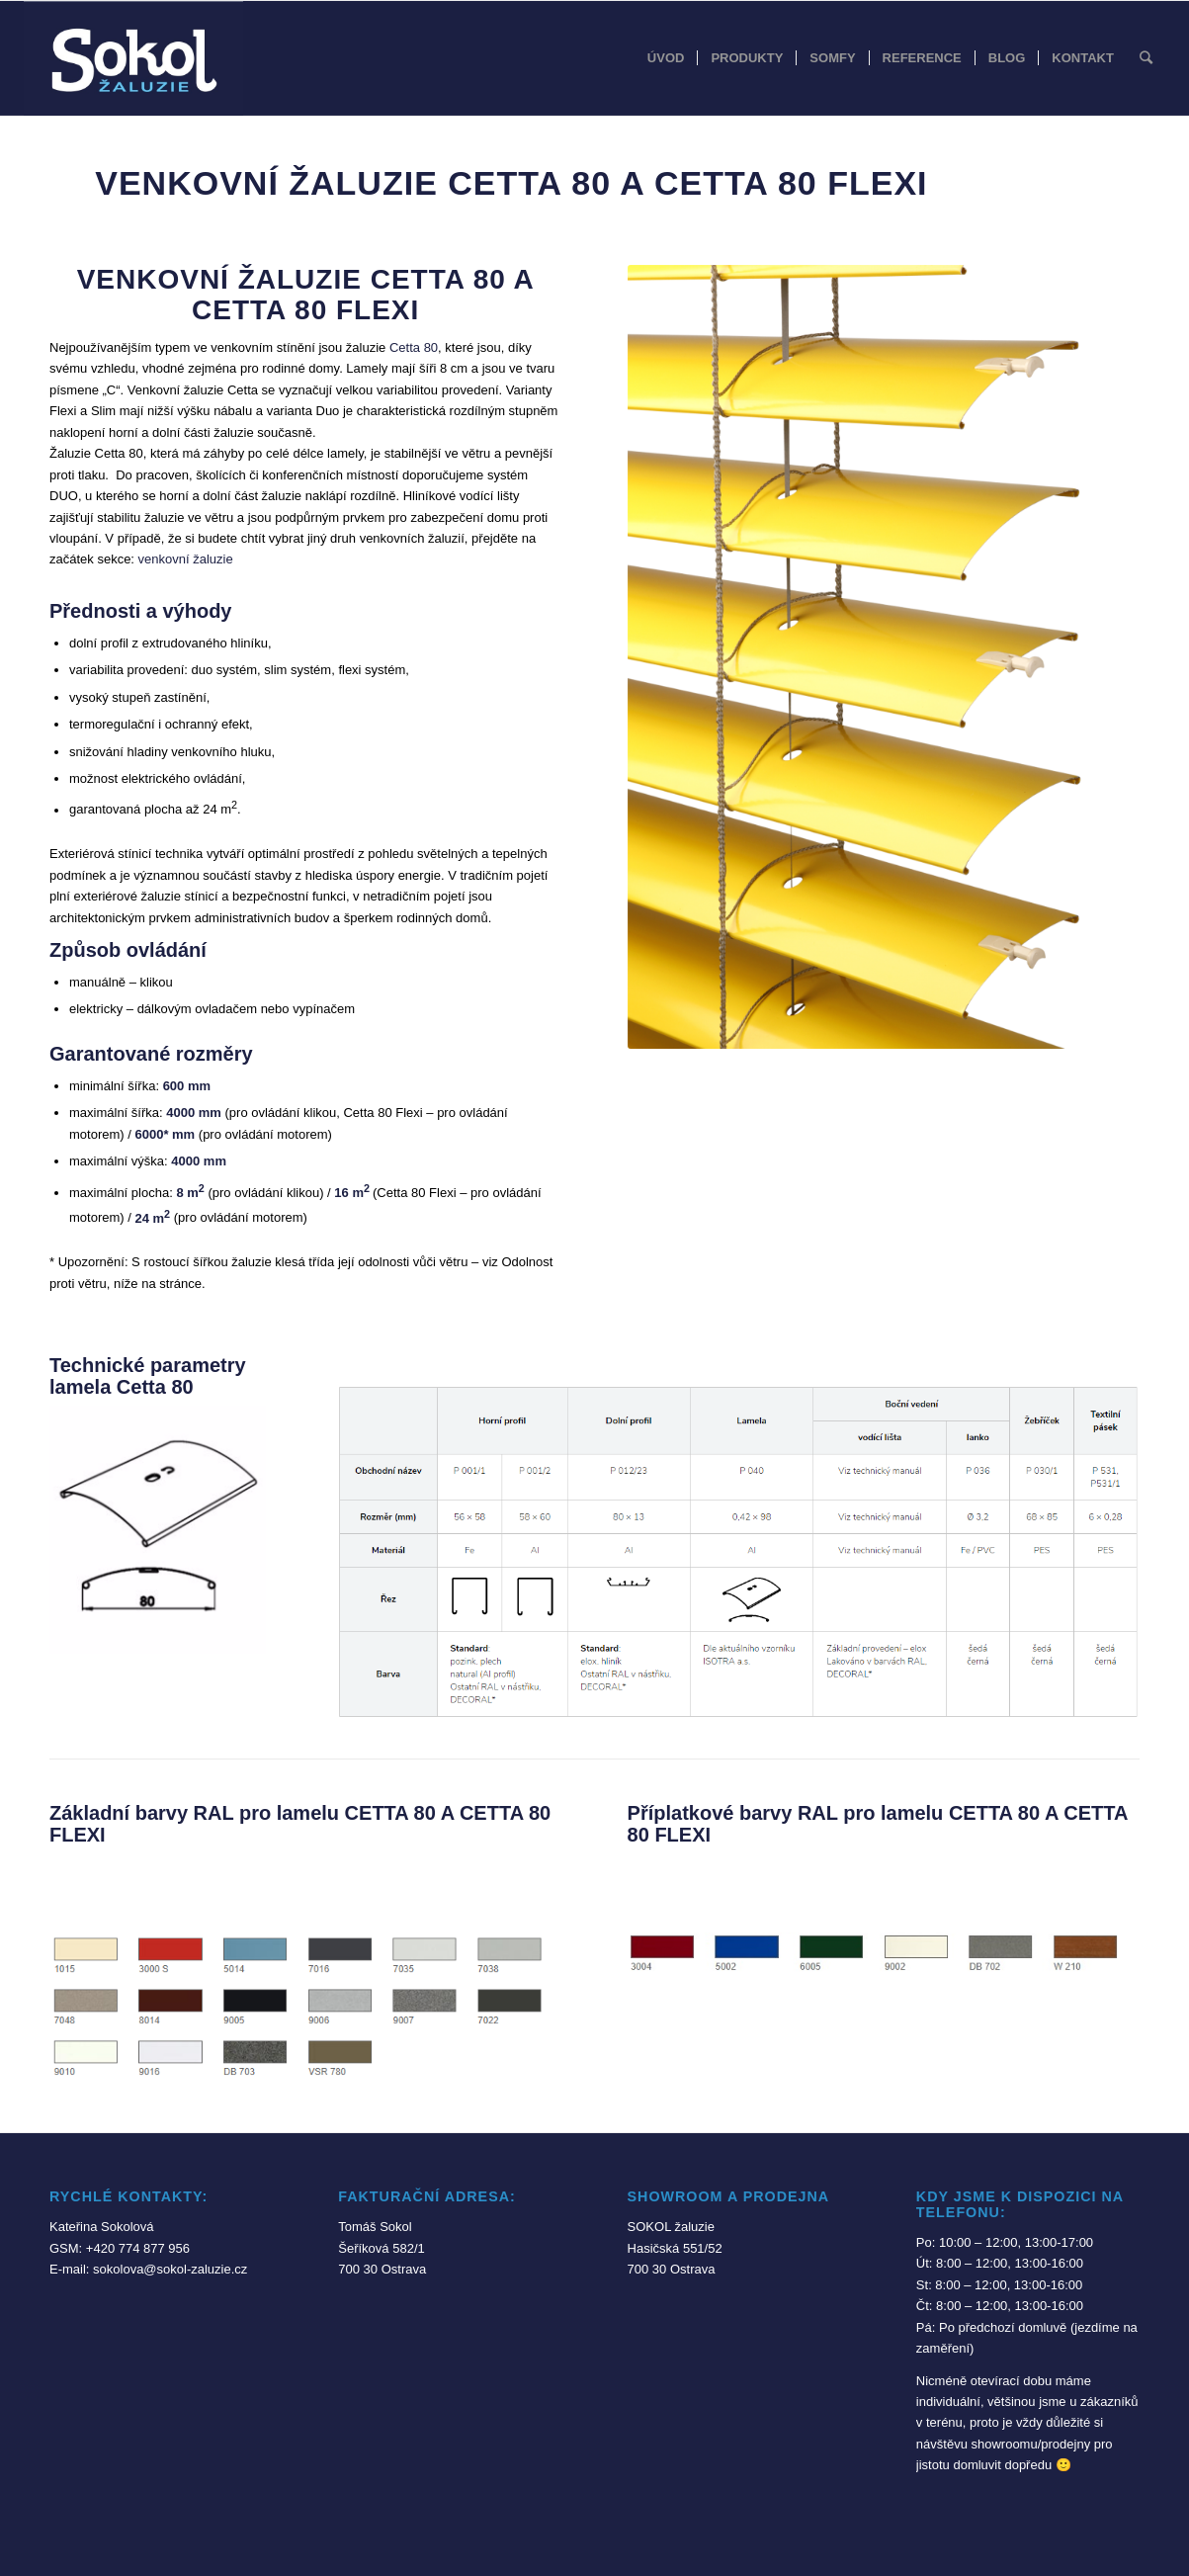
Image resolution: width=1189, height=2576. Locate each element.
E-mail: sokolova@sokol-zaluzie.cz (148, 2269)
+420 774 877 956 (138, 2248)
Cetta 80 (413, 347)
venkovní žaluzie (185, 559)
